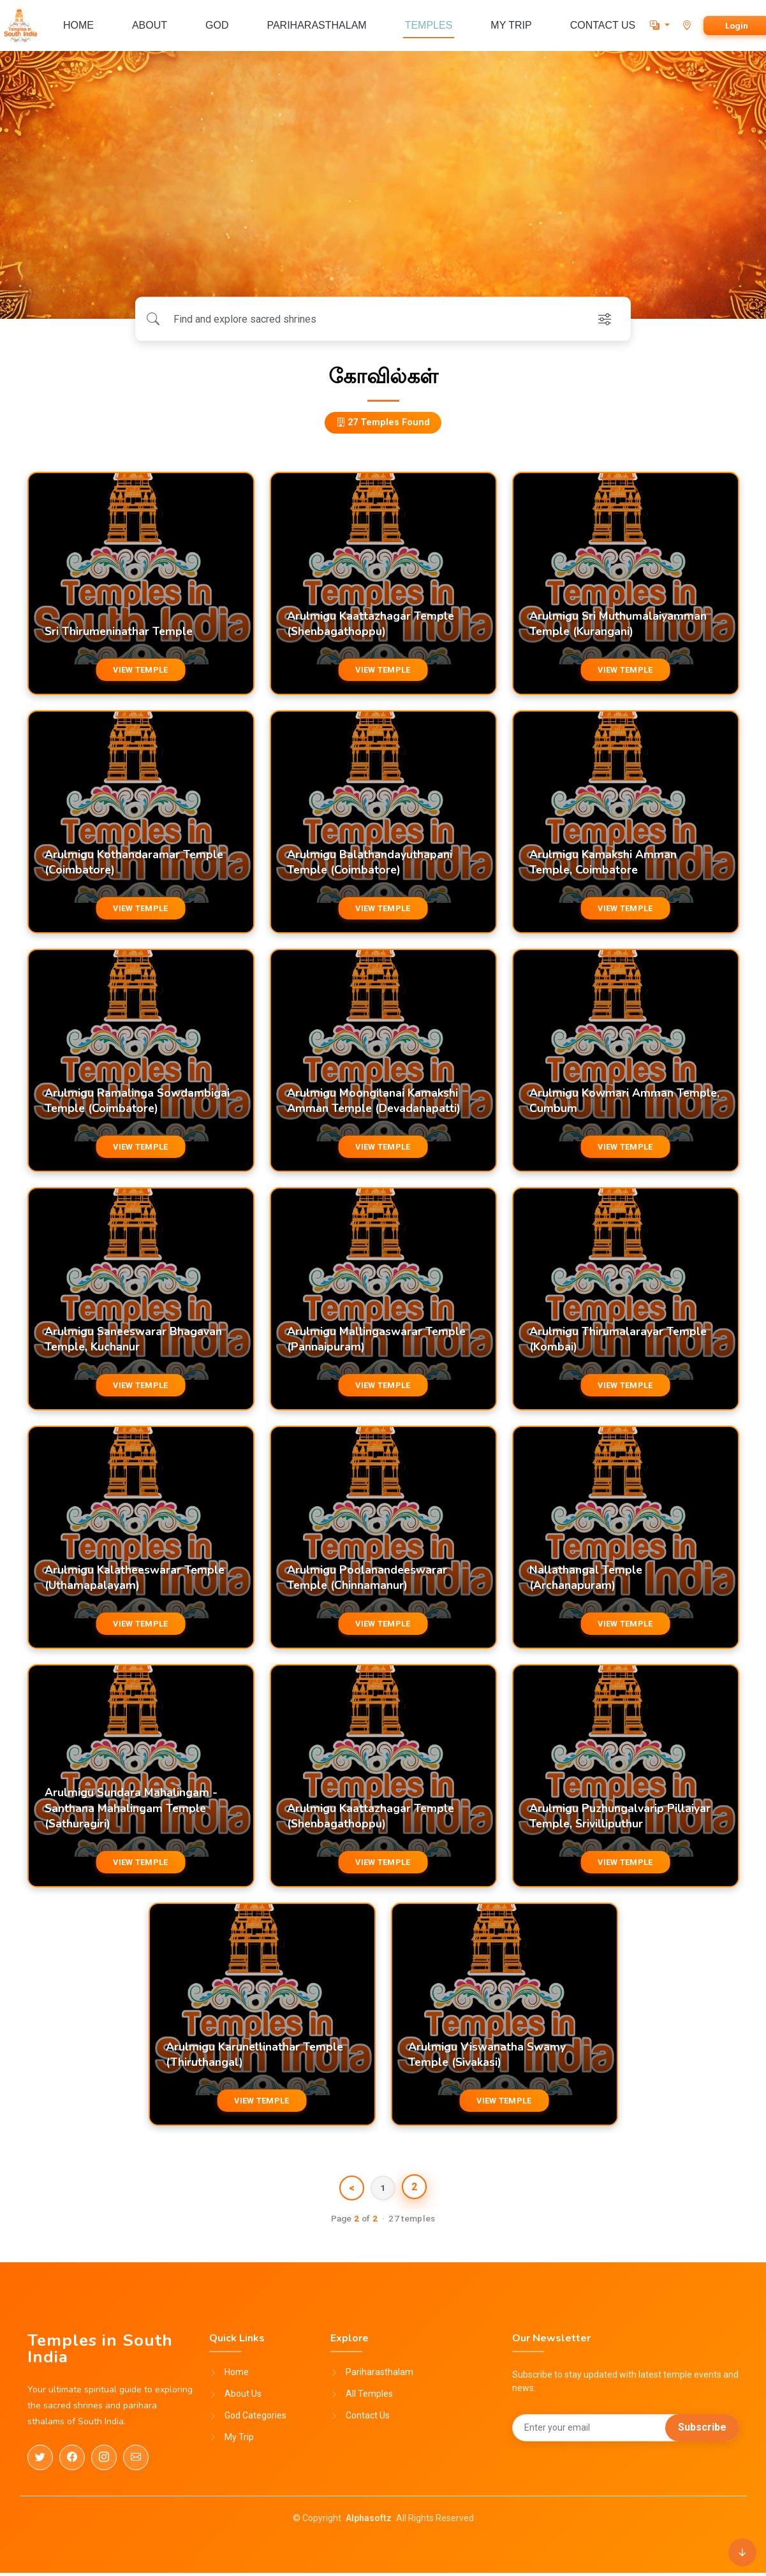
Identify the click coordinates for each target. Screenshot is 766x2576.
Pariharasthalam (379, 2375)
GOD (216, 25)
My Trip (239, 2440)
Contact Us (368, 2419)
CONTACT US (603, 25)
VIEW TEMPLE (140, 670)
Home (237, 2375)
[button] (660, 25)
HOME (78, 25)
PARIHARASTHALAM (316, 25)
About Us (243, 2397)
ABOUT (149, 25)
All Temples (369, 2397)
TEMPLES (429, 25)
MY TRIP (510, 25)
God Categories (255, 2419)
